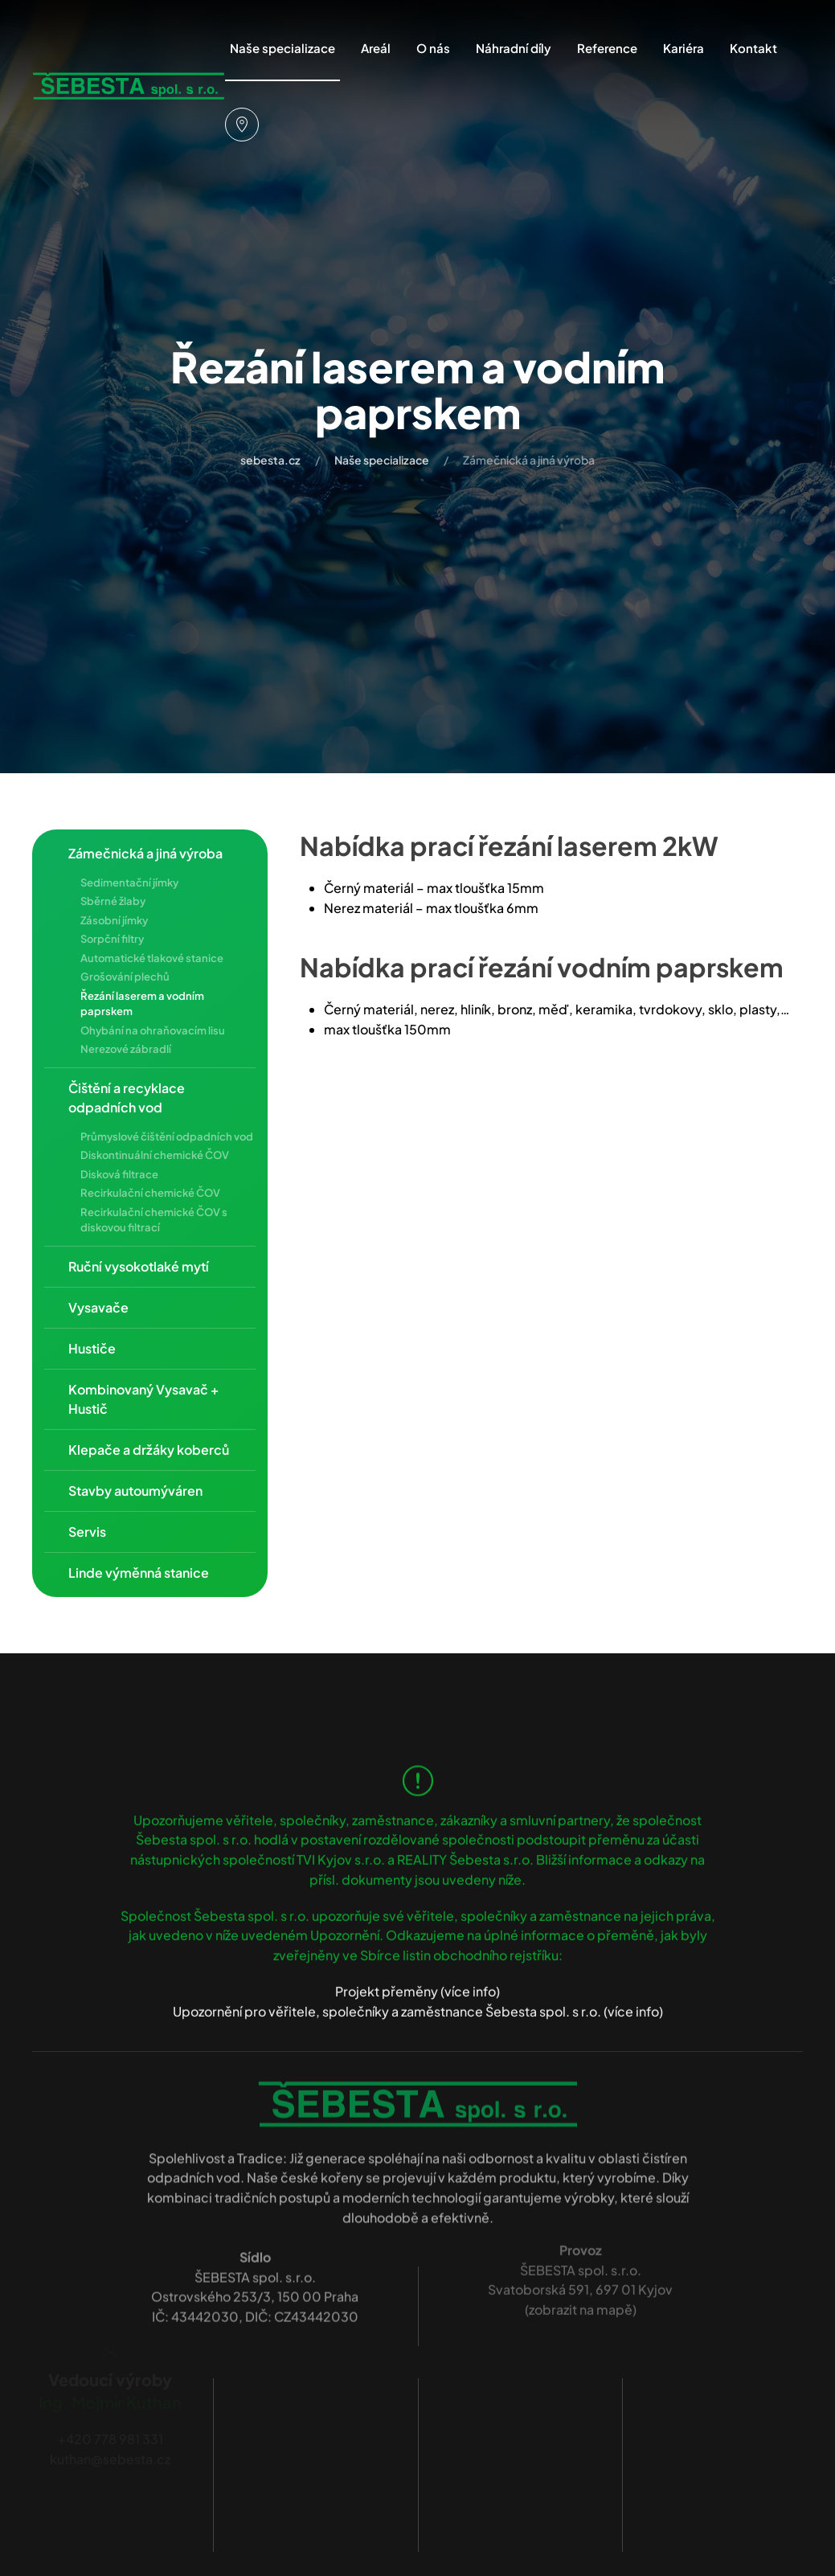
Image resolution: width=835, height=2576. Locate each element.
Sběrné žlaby (112, 901)
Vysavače (98, 1307)
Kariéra (683, 47)
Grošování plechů (125, 976)
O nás (433, 47)
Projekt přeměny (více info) (417, 1977)
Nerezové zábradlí (125, 1048)
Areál (376, 47)
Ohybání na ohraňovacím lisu (152, 1030)
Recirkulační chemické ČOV (150, 1192)
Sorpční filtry (112, 938)
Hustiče (92, 1348)
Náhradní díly (513, 47)
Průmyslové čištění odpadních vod (166, 1136)
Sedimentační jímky (129, 882)
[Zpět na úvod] (128, 87)
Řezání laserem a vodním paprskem (142, 1003)
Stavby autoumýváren (135, 1490)
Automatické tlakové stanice (151, 958)
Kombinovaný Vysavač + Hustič (143, 1399)
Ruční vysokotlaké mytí (138, 1266)
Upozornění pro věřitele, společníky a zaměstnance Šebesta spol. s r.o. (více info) (418, 1996)
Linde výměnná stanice (138, 1572)
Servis (87, 1531)
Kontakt (753, 47)
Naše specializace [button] (282, 47)
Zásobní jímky (114, 920)
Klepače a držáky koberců (148, 1449)
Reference (607, 47)
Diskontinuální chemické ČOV (154, 1155)
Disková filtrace (119, 1174)
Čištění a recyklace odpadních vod (126, 1097)
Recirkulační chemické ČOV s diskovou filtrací (153, 1220)
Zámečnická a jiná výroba (145, 853)
